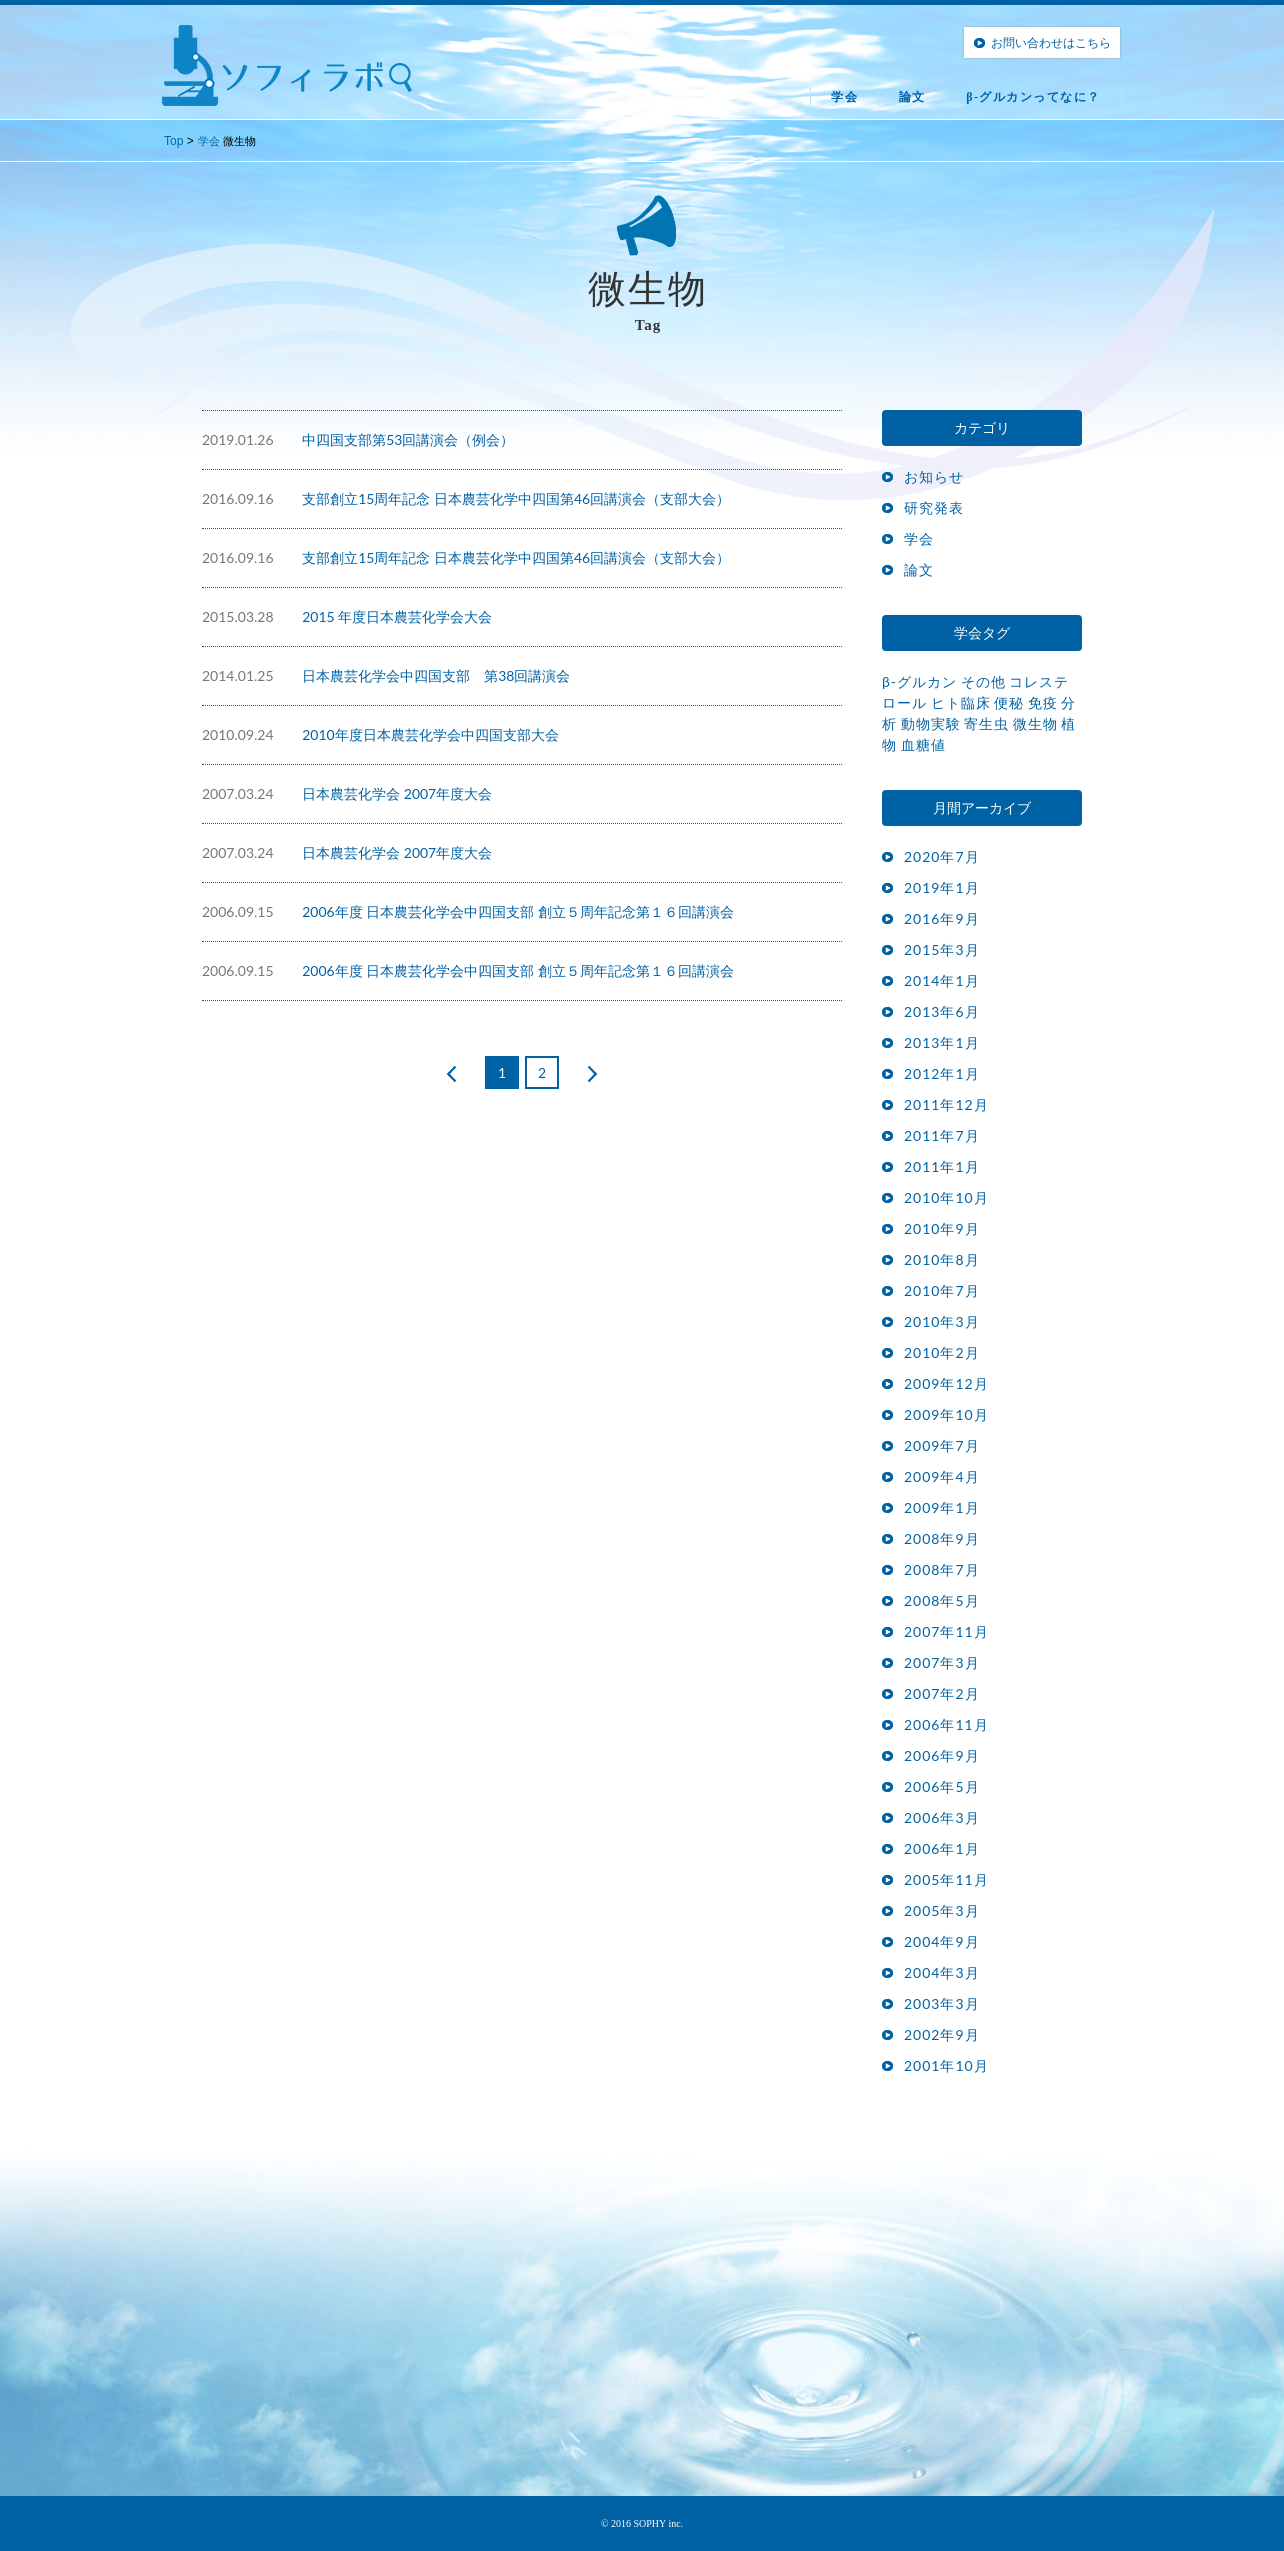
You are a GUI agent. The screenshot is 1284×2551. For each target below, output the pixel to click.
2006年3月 (942, 1817)
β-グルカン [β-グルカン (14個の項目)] (919, 681)
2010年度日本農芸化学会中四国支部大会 (430, 734)
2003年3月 (942, 2003)
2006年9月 (942, 1755)
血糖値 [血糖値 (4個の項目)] (923, 744)
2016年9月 (942, 918)
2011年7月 (942, 1135)
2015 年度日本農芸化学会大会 (397, 616)
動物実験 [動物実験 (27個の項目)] (931, 723)
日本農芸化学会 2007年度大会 (397, 793)
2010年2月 (942, 1352)
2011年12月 (946, 1104)
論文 (912, 97)
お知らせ (934, 476)
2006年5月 (942, 1786)
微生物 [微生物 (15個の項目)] (1035, 723)
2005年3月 (942, 1910)
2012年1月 (942, 1073)
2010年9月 (942, 1228)
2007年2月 (942, 1693)
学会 (844, 97)
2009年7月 (942, 1445)
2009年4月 (942, 1476)
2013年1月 (942, 1042)
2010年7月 (942, 1290)
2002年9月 (942, 2034)
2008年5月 (942, 1600)
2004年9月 (942, 1941)
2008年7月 (942, 1569)
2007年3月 (942, 1662)
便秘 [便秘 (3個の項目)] (1009, 702)
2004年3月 (942, 1972)
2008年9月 (942, 1538)
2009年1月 (942, 1507)
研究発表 (934, 507)
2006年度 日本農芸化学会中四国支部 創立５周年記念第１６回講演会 (518, 911)
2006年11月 (946, 1724)
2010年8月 (942, 1259)
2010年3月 (942, 1321)
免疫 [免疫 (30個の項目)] (1043, 702)
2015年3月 (942, 949)
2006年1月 (942, 1848)
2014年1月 (942, 980)
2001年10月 (946, 2065)
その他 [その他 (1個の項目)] (983, 681)
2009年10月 (946, 1414)
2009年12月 (946, 1383)
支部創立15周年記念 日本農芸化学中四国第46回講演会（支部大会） (516, 498)
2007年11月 (946, 1631)
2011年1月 (942, 1166)
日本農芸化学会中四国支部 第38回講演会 (436, 675)
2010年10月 (946, 1197)
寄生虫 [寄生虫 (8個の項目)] (986, 723)
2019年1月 (942, 887)
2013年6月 (942, 1011)
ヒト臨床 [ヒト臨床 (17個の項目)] (961, 702)
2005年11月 (946, 1879)
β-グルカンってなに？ (1033, 97)
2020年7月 (942, 856)
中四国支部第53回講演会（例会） (408, 439)
